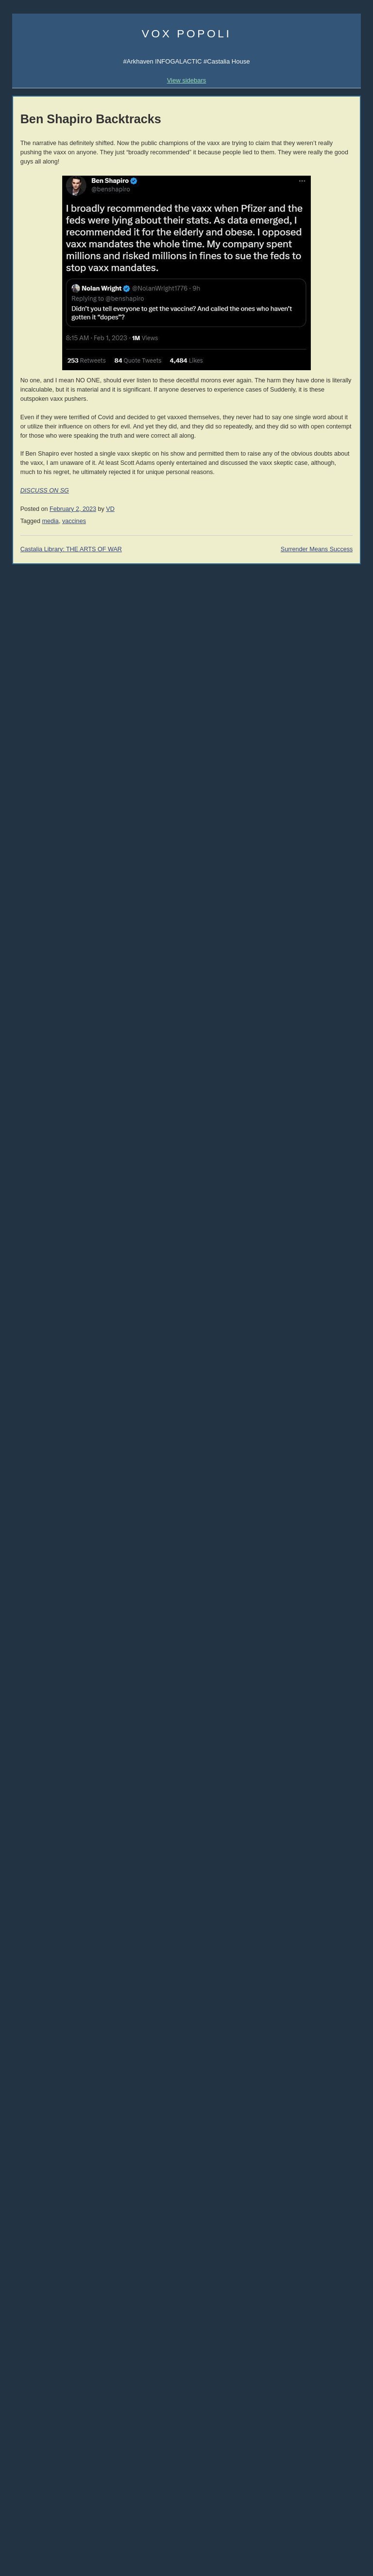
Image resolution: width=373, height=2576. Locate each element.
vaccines (74, 521)
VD (110, 509)
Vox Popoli (187, 33)
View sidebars (186, 80)
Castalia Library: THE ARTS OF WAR (71, 549)
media (50, 521)
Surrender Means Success (317, 549)
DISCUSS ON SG (44, 490)
